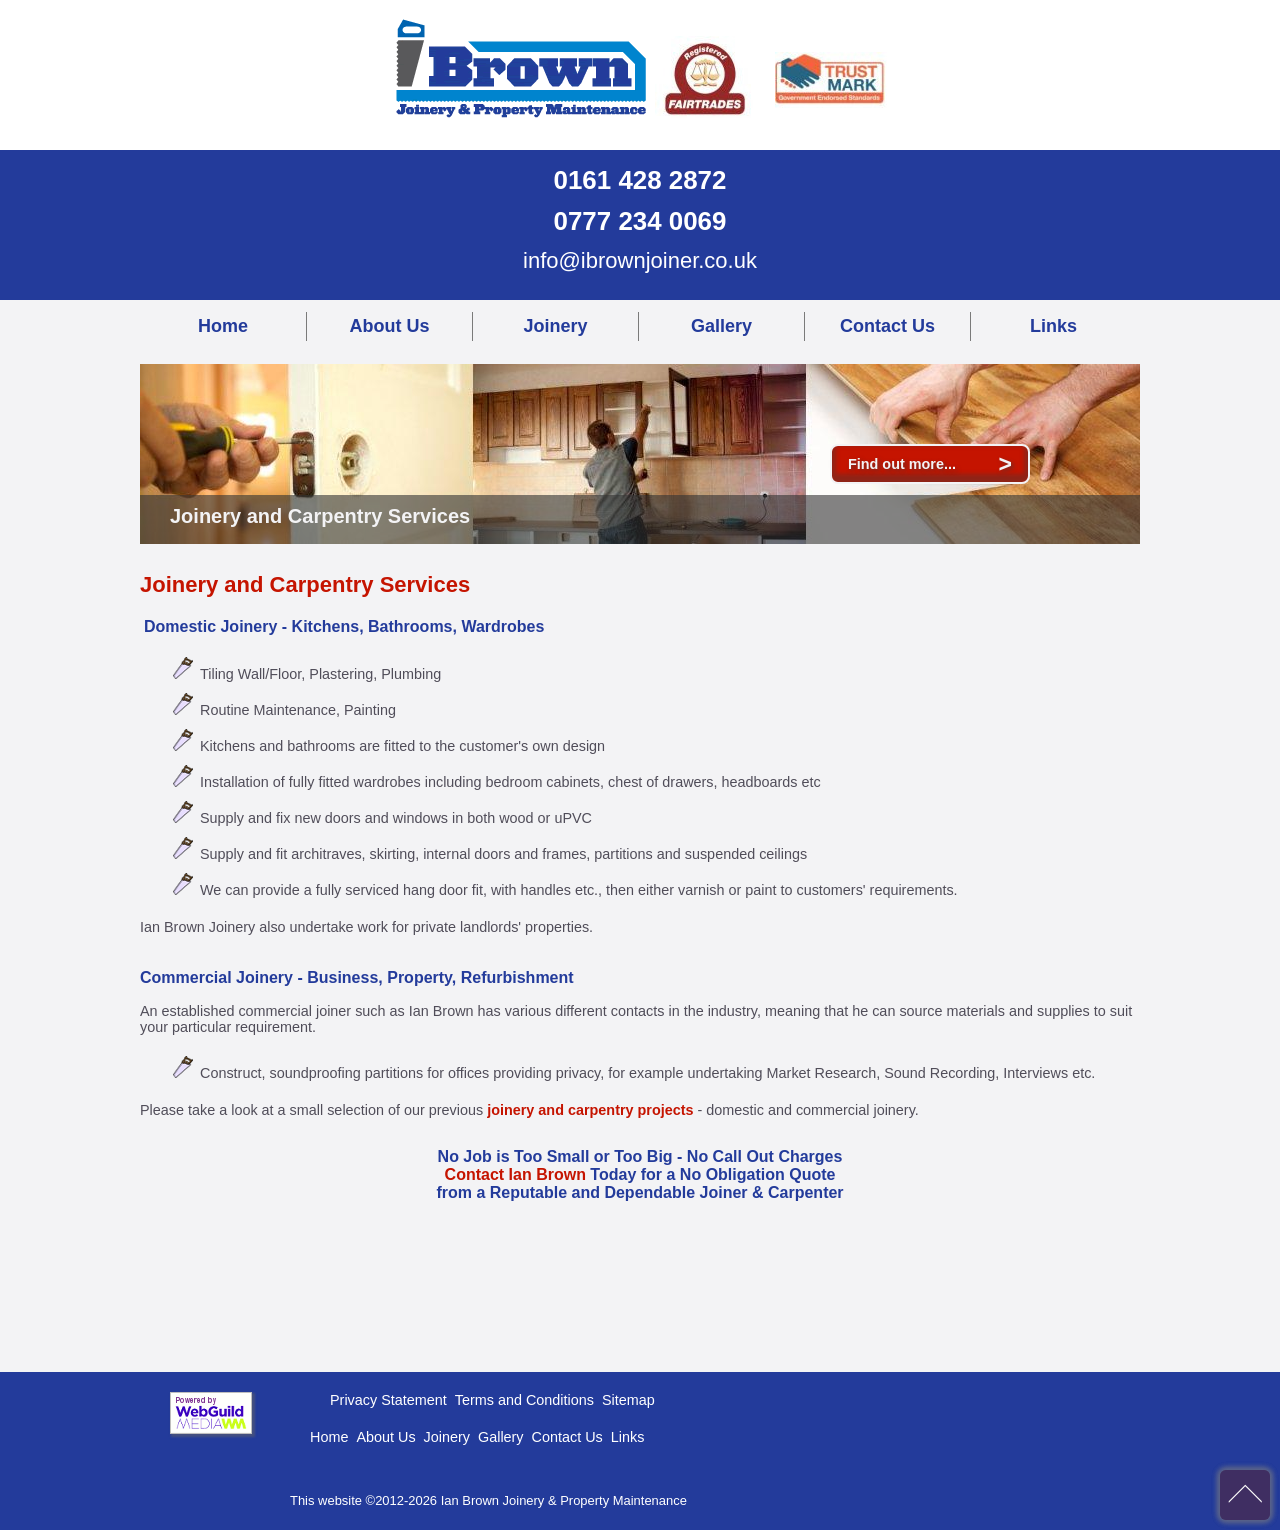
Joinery (555, 326)
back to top (1245, 1495)
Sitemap (628, 1400)
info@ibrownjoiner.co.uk (640, 260)
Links (1053, 326)
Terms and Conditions (524, 1400)
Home (223, 326)
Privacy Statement (388, 1400)
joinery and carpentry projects (590, 1110)
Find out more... (930, 464)
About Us (390, 326)
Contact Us (887, 326)
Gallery (721, 326)
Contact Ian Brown (515, 1174)
